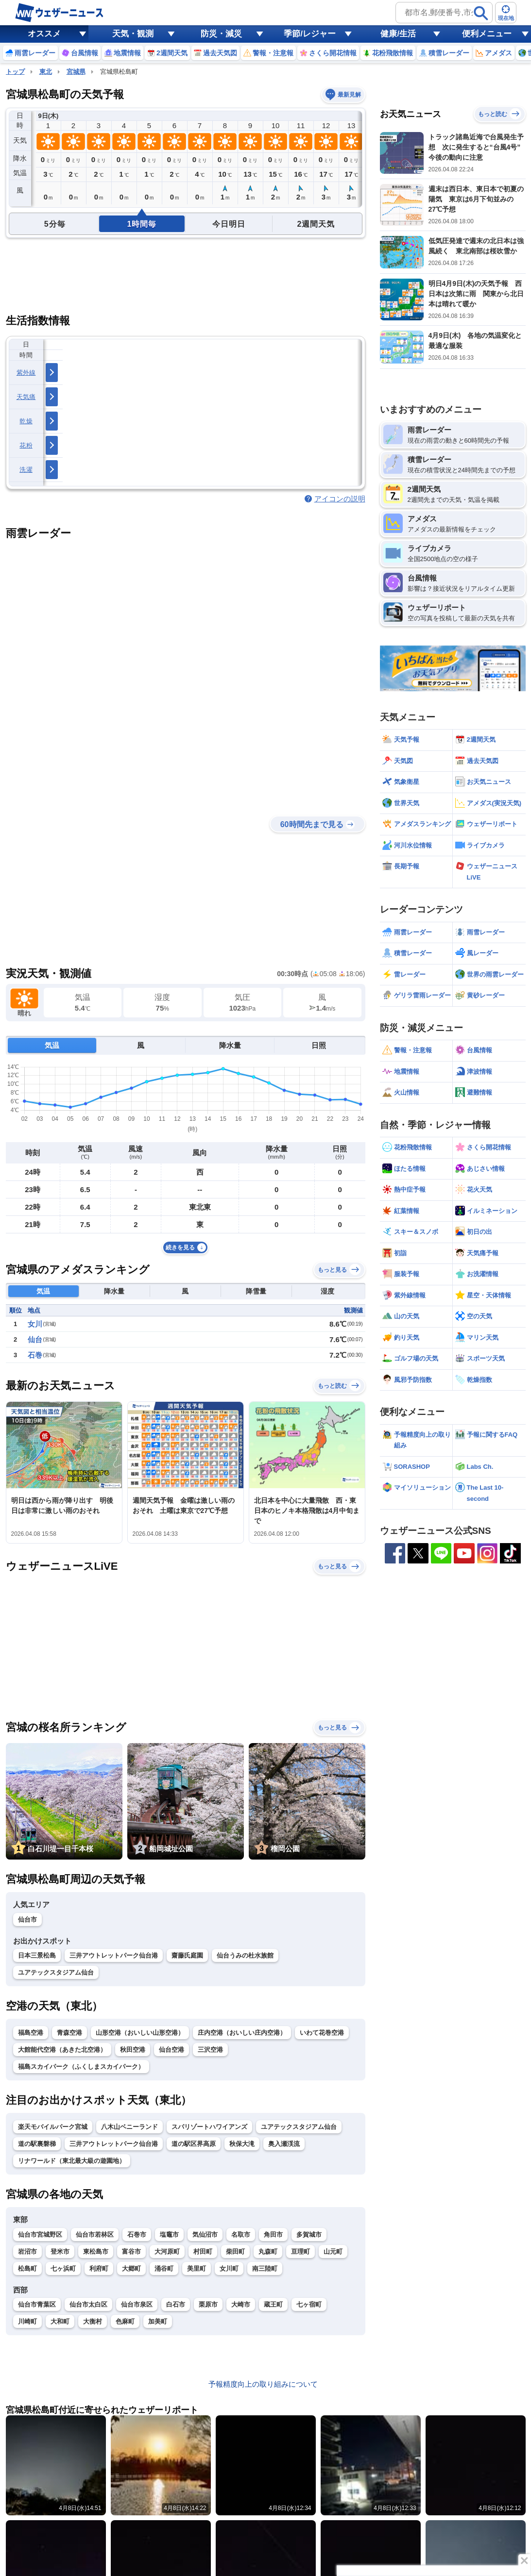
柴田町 (235, 2251)
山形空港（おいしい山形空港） (140, 2032)
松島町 (27, 2268)
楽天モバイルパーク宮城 (52, 2126)
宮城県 (76, 71)
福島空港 (30, 2032)
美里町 (196, 2268)
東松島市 (95, 2251)
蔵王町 (273, 2304)
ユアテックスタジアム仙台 (56, 1972)
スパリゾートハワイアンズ (209, 2126)
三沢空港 (210, 2049)
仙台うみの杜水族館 (245, 1955)
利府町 (98, 2268)
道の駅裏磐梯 (37, 2143)
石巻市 (136, 2234)
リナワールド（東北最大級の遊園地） (71, 2160)
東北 (45, 71)
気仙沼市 (205, 2234)
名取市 (240, 2234)
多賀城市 (309, 2234)
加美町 (157, 2321)
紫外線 (26, 372)
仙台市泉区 (137, 2304)
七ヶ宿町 (309, 2304)
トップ (15, 71)
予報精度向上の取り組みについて (263, 2384)
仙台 (35, 1339)
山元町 (333, 2251)
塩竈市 (169, 2234)
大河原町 (167, 2251)
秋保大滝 (242, 2143)
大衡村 (92, 2321)
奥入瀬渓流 (284, 2143)
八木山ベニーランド (129, 2126)
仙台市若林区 (95, 2234)
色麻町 (125, 2321)
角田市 (273, 2234)
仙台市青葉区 (37, 2304)
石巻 (35, 1355)
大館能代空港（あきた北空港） (62, 2049)
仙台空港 (171, 2049)
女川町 (229, 2268)
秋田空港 (132, 2049)
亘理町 (300, 2251)
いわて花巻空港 (322, 2032)
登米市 (60, 2251)
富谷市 (131, 2251)
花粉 (26, 445)
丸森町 (267, 2251)
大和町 (60, 2321)
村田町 (202, 2251)
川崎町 (27, 2321)
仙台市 (27, 1919)
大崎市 (240, 2304)
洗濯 (26, 469)
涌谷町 (163, 2268)
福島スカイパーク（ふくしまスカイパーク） (81, 2066)
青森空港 (69, 2032)
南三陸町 (264, 2268)
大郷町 (131, 2268)
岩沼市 (27, 2251)
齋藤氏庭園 (187, 1955)
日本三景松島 (37, 1955)
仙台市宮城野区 (40, 2234)
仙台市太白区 (88, 2304)
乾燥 (26, 421)
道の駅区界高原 (193, 2143)
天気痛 (26, 397)
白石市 (175, 2304)
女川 (35, 1324)
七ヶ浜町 (63, 2268)
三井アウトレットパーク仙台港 (113, 1955)
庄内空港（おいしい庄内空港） (242, 2032)
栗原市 (208, 2304)
